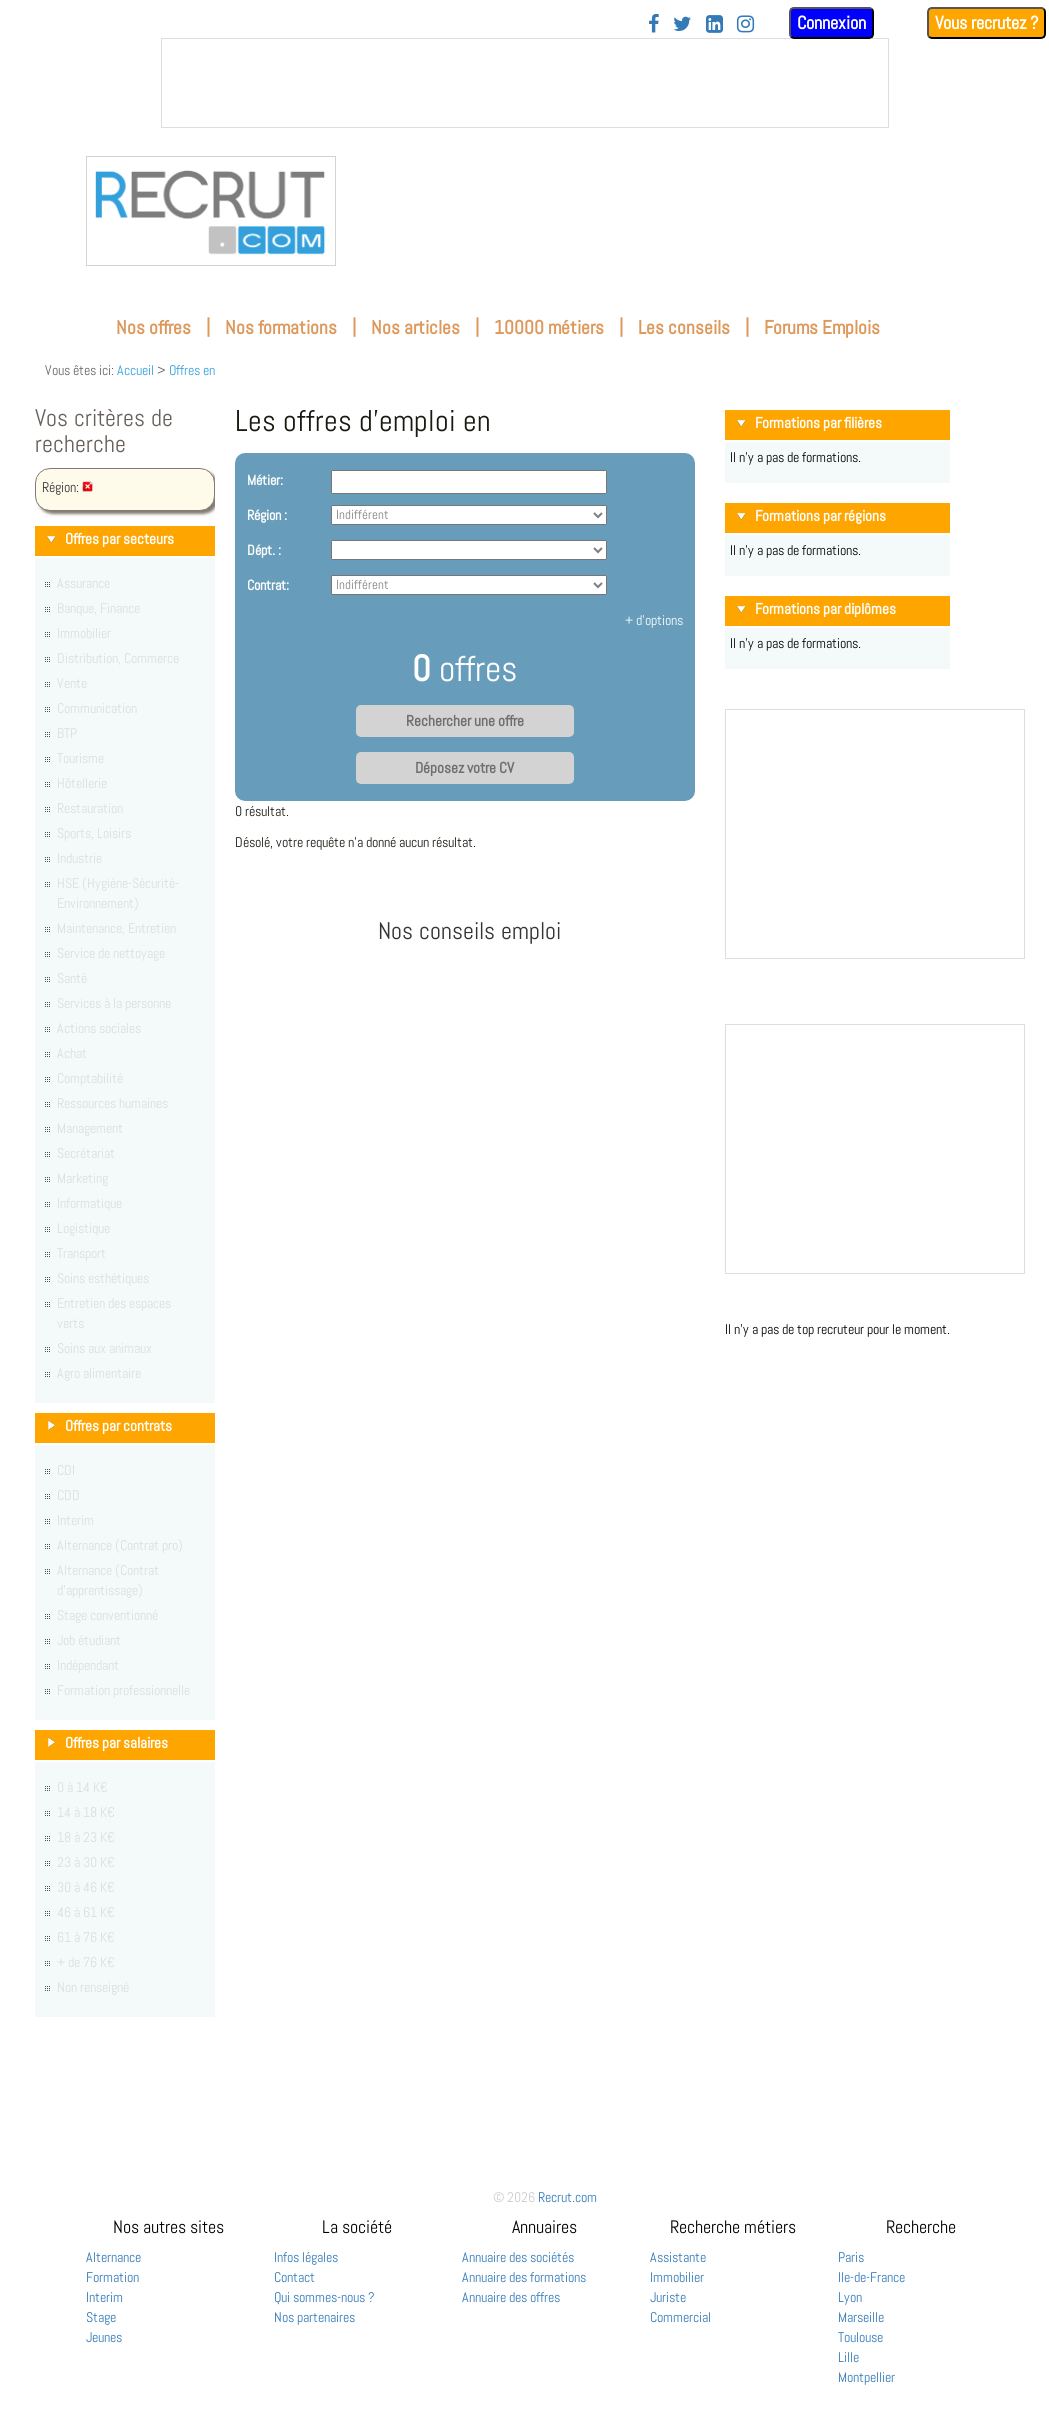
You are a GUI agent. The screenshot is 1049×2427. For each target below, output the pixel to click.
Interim (104, 2297)
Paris (851, 2257)
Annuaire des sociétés (518, 2257)
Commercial (680, 2317)
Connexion (831, 22)
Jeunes (104, 2337)
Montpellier (866, 2377)
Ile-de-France (871, 2277)
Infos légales (306, 2257)
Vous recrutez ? (986, 22)
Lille (848, 2357)
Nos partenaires (314, 2317)
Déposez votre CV (464, 768)
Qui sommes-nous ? (324, 2297)
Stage (101, 2317)
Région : (267, 515)
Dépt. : (264, 550)
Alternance (113, 2257)
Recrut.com (567, 2197)
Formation (112, 2277)
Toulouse (860, 2337)
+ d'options (654, 620)
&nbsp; (525, 83)
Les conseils (684, 327)
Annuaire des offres (511, 2297)
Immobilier (677, 2277)
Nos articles (415, 327)
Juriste (668, 2297)
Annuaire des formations (524, 2277)
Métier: (265, 480)
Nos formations (281, 327)
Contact (294, 2277)
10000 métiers (549, 327)
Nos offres (153, 327)
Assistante (678, 2257)
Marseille (861, 2317)
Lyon (850, 2297)
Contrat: (268, 585)
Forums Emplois (822, 327)
